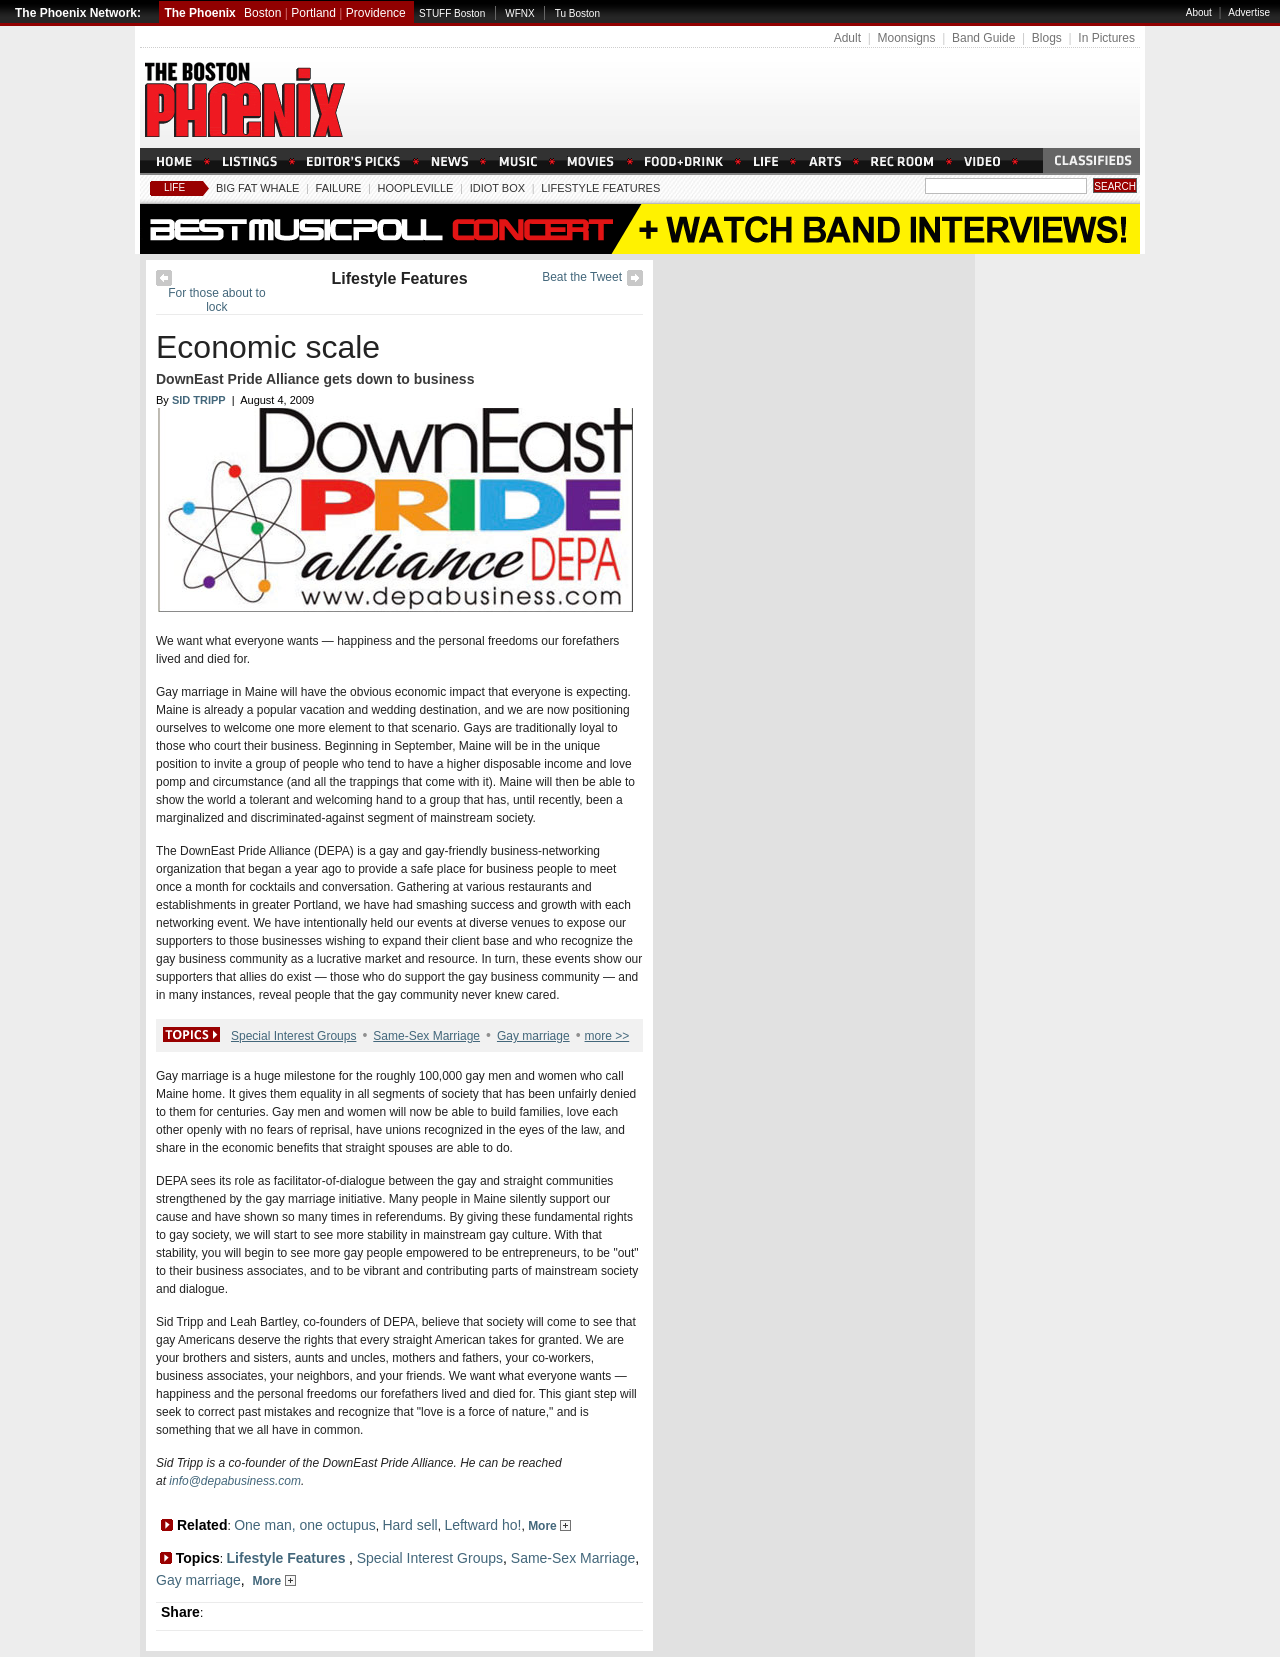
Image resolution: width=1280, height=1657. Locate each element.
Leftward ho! (482, 1525)
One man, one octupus (305, 1525)
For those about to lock (216, 300)
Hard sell (409, 1525)
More (549, 1526)
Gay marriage (533, 1036)
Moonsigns (906, 38)
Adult (847, 38)
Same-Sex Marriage (426, 1036)
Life (174, 187)
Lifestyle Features (600, 188)
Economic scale (268, 347)
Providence (376, 13)
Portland (313, 13)
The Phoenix (199, 13)
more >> (607, 1036)
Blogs (1047, 38)
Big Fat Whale (257, 188)
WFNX (519, 13)
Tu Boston (577, 13)
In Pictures (1106, 38)
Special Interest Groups (293, 1036)
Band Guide (983, 38)
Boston (262, 13)
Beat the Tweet (582, 277)
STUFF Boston (452, 13)
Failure (339, 188)
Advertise (1249, 12)
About (1199, 12)
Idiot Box (497, 188)
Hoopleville (416, 188)
